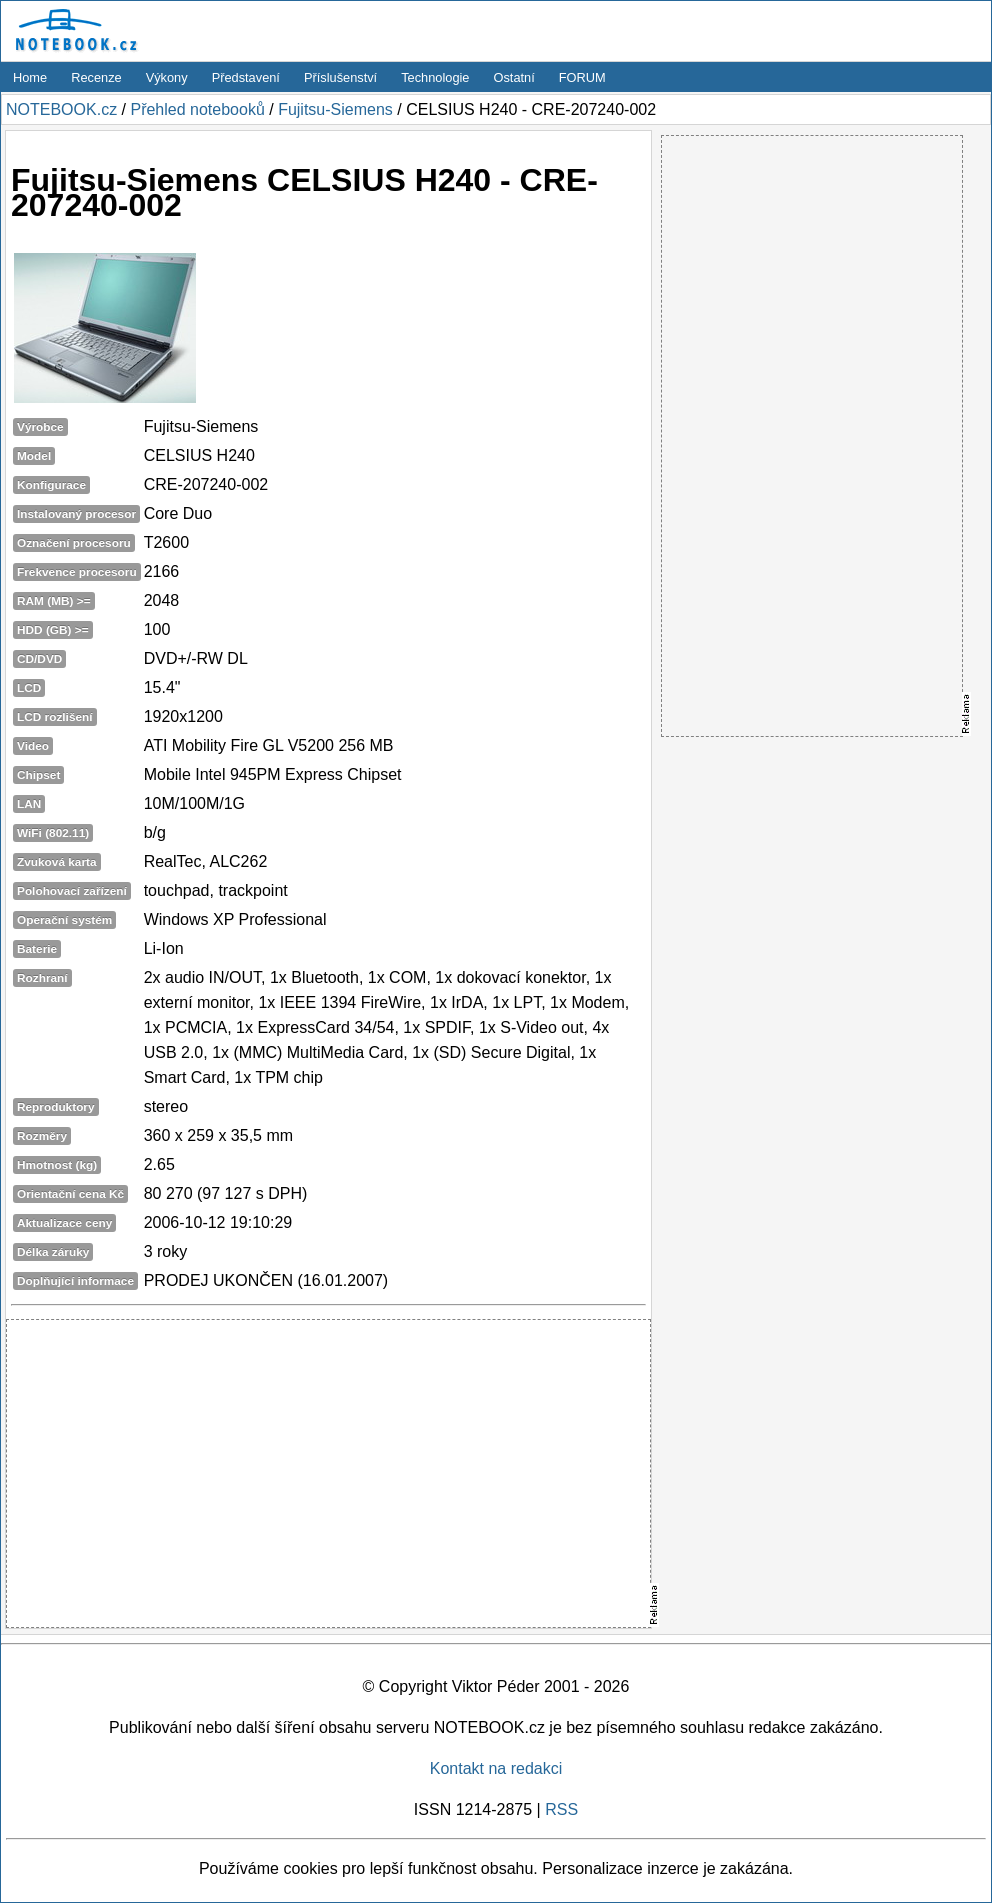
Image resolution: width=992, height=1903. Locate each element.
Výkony (167, 77)
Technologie (435, 77)
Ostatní (514, 77)
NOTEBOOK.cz (61, 109)
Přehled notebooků (197, 109)
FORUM (582, 77)
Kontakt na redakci (496, 1768)
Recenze (96, 77)
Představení (246, 77)
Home (30, 77)
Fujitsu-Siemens (335, 109)
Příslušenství (340, 77)
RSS (561, 1809)
